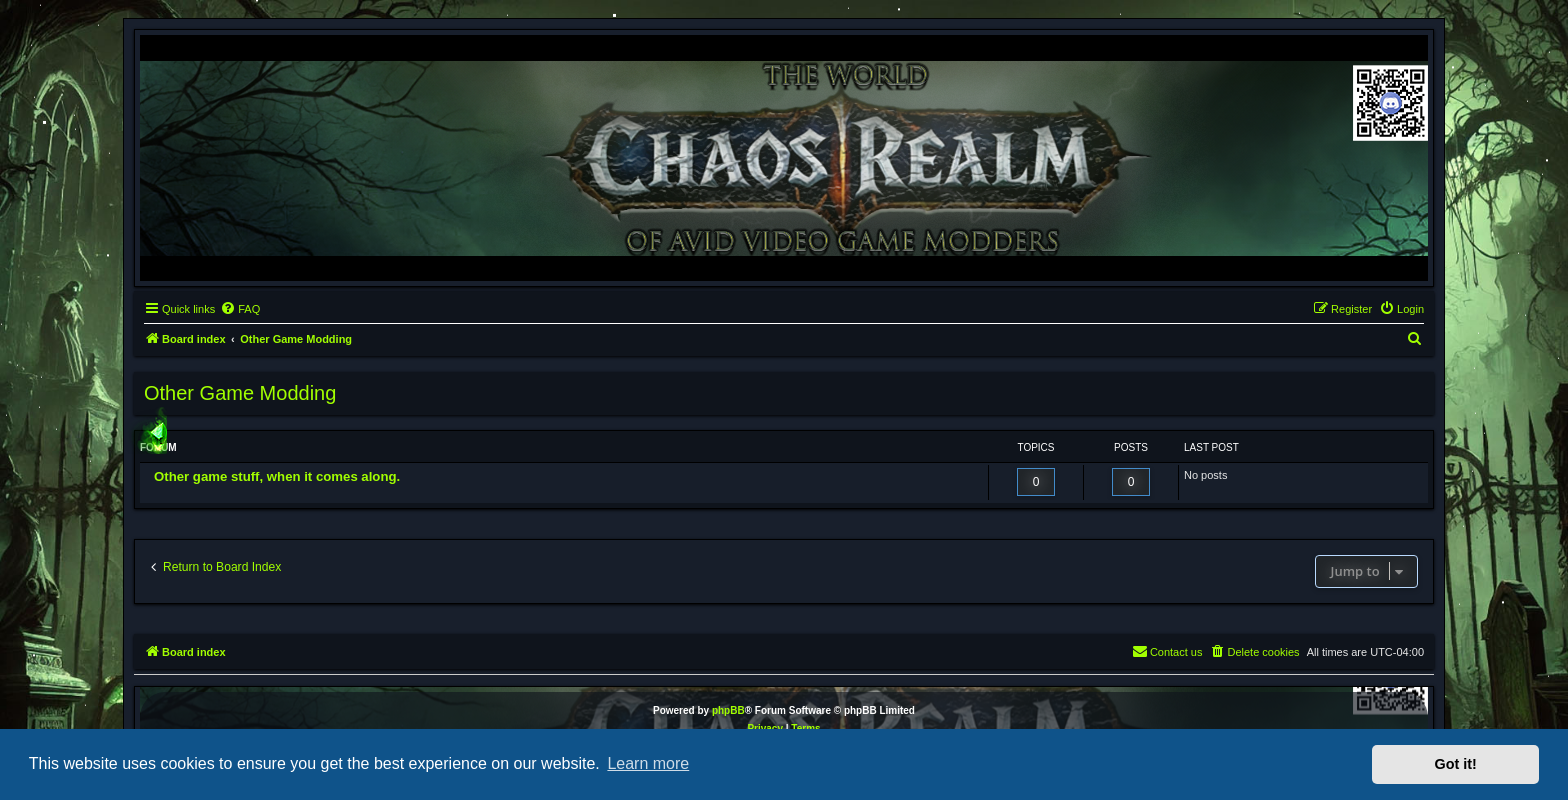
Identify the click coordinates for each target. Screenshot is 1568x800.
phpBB (728, 710)
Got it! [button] (1456, 764)
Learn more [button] (648, 763)
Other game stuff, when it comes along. (277, 476)
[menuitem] (240, 309)
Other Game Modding (240, 393)
